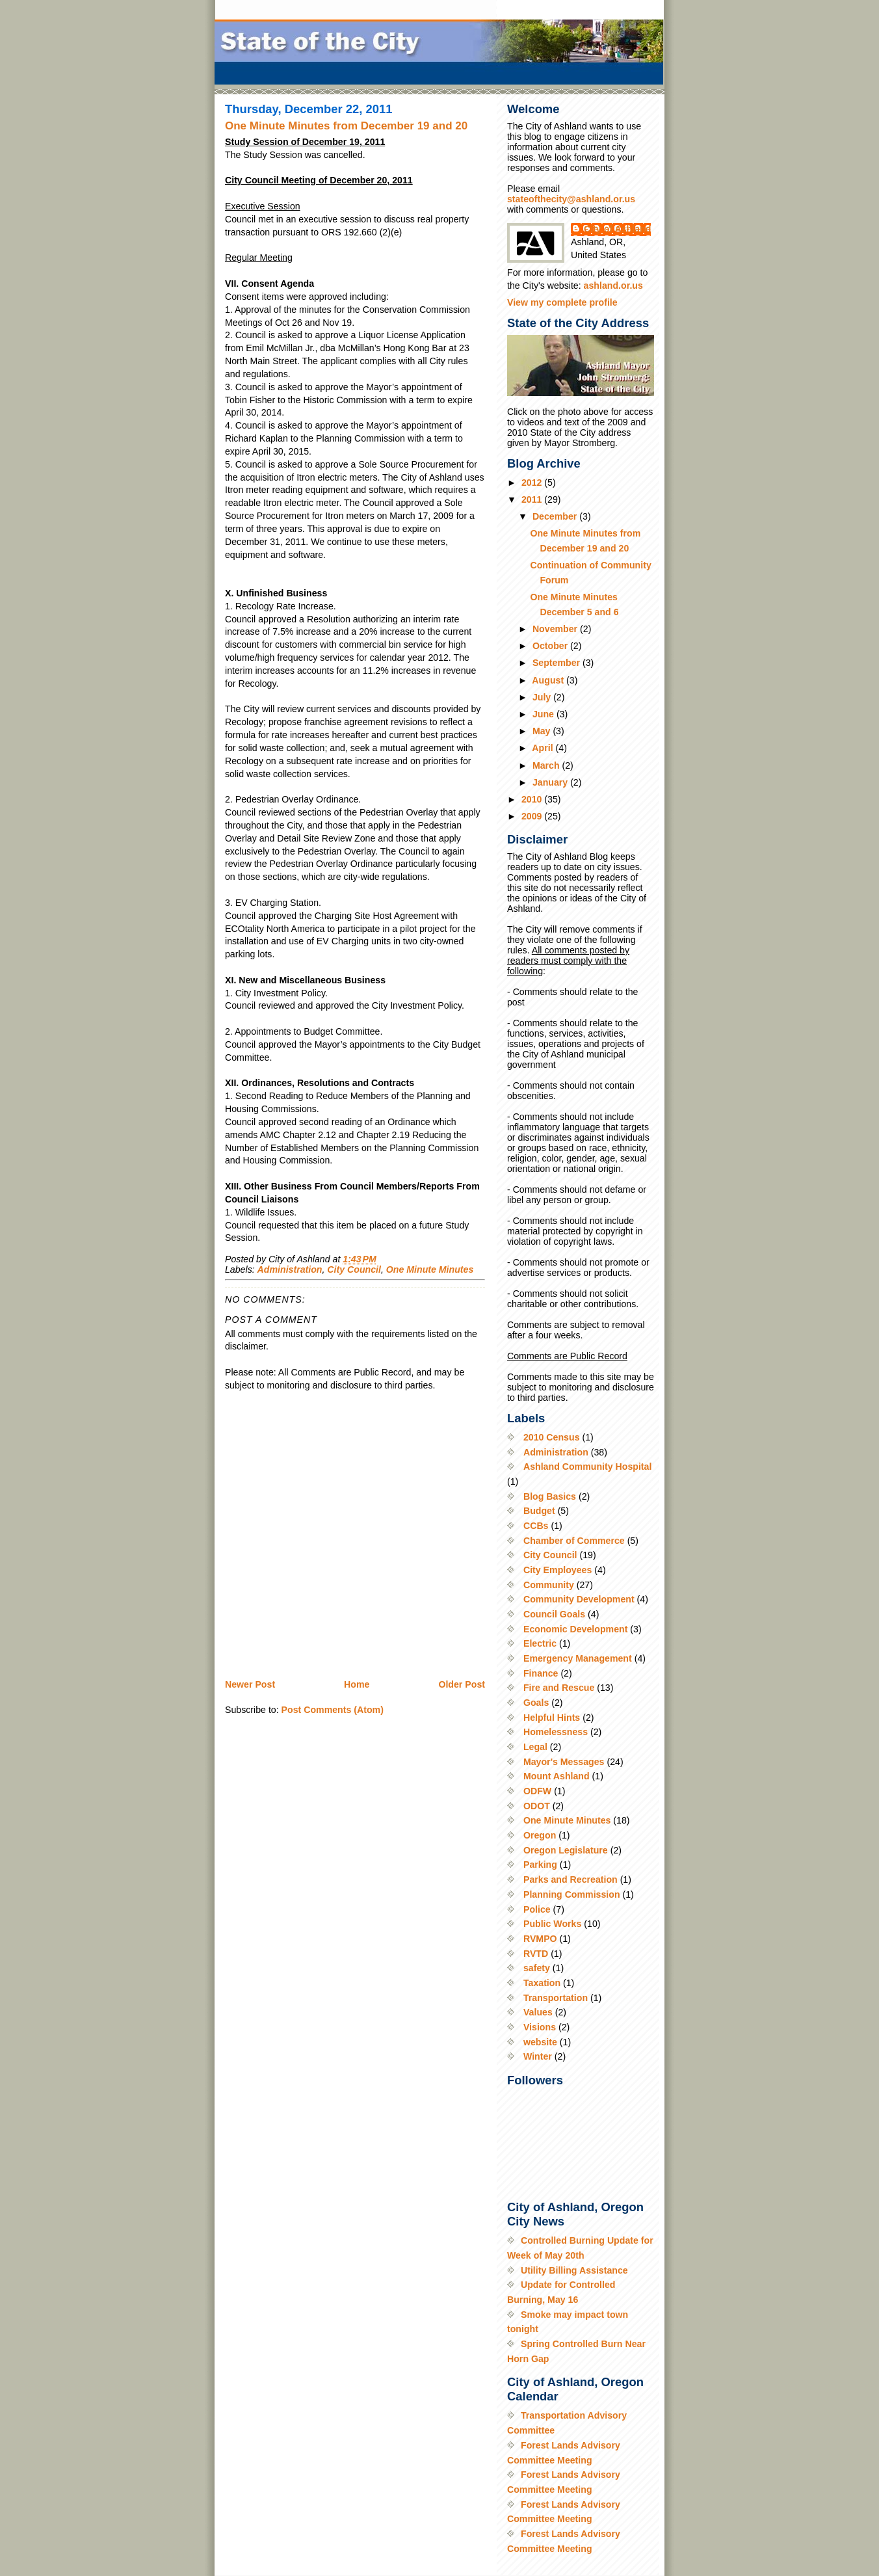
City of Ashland (617, 229)
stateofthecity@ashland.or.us (571, 199)
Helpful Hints (551, 1717)
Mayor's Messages (564, 1762)
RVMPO (540, 1938)
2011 (532, 499)
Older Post (461, 1684)
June (544, 714)
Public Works (552, 1924)
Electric (540, 1643)
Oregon (539, 1835)
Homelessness (555, 1732)
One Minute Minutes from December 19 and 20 (346, 126)
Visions (539, 2027)
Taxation (541, 1983)
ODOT (536, 1806)
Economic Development (575, 1629)
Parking (540, 1864)
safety (536, 1968)
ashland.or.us (613, 285)
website (540, 2042)
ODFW (537, 1791)
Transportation (555, 1998)
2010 (532, 799)
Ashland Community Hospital (587, 1466)
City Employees (557, 1570)
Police (537, 1909)
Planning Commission (571, 1894)
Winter (537, 2056)
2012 (532, 482)
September (557, 662)
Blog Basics (549, 1496)
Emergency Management (577, 1658)
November (556, 629)
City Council (354, 1269)
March (547, 765)
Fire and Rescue (558, 1687)
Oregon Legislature (565, 1850)
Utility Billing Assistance (574, 2270)
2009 (532, 816)
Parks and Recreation (570, 1879)
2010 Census (551, 1437)
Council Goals (554, 1614)
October (551, 646)
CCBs (536, 1525)
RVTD (535, 1953)
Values (538, 2012)
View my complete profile (562, 302)
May (542, 731)
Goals (536, 1702)
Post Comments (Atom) (333, 1710)
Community (548, 1585)
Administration (289, 1269)
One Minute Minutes (429, 1269)
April (543, 748)
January (551, 782)
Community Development (579, 1599)
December (555, 516)
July (542, 697)
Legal (535, 1747)
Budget (539, 1511)
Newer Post (250, 1684)
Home (356, 1684)
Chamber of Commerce (574, 1540)
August (549, 680)
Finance (540, 1673)
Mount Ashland (556, 1776)
